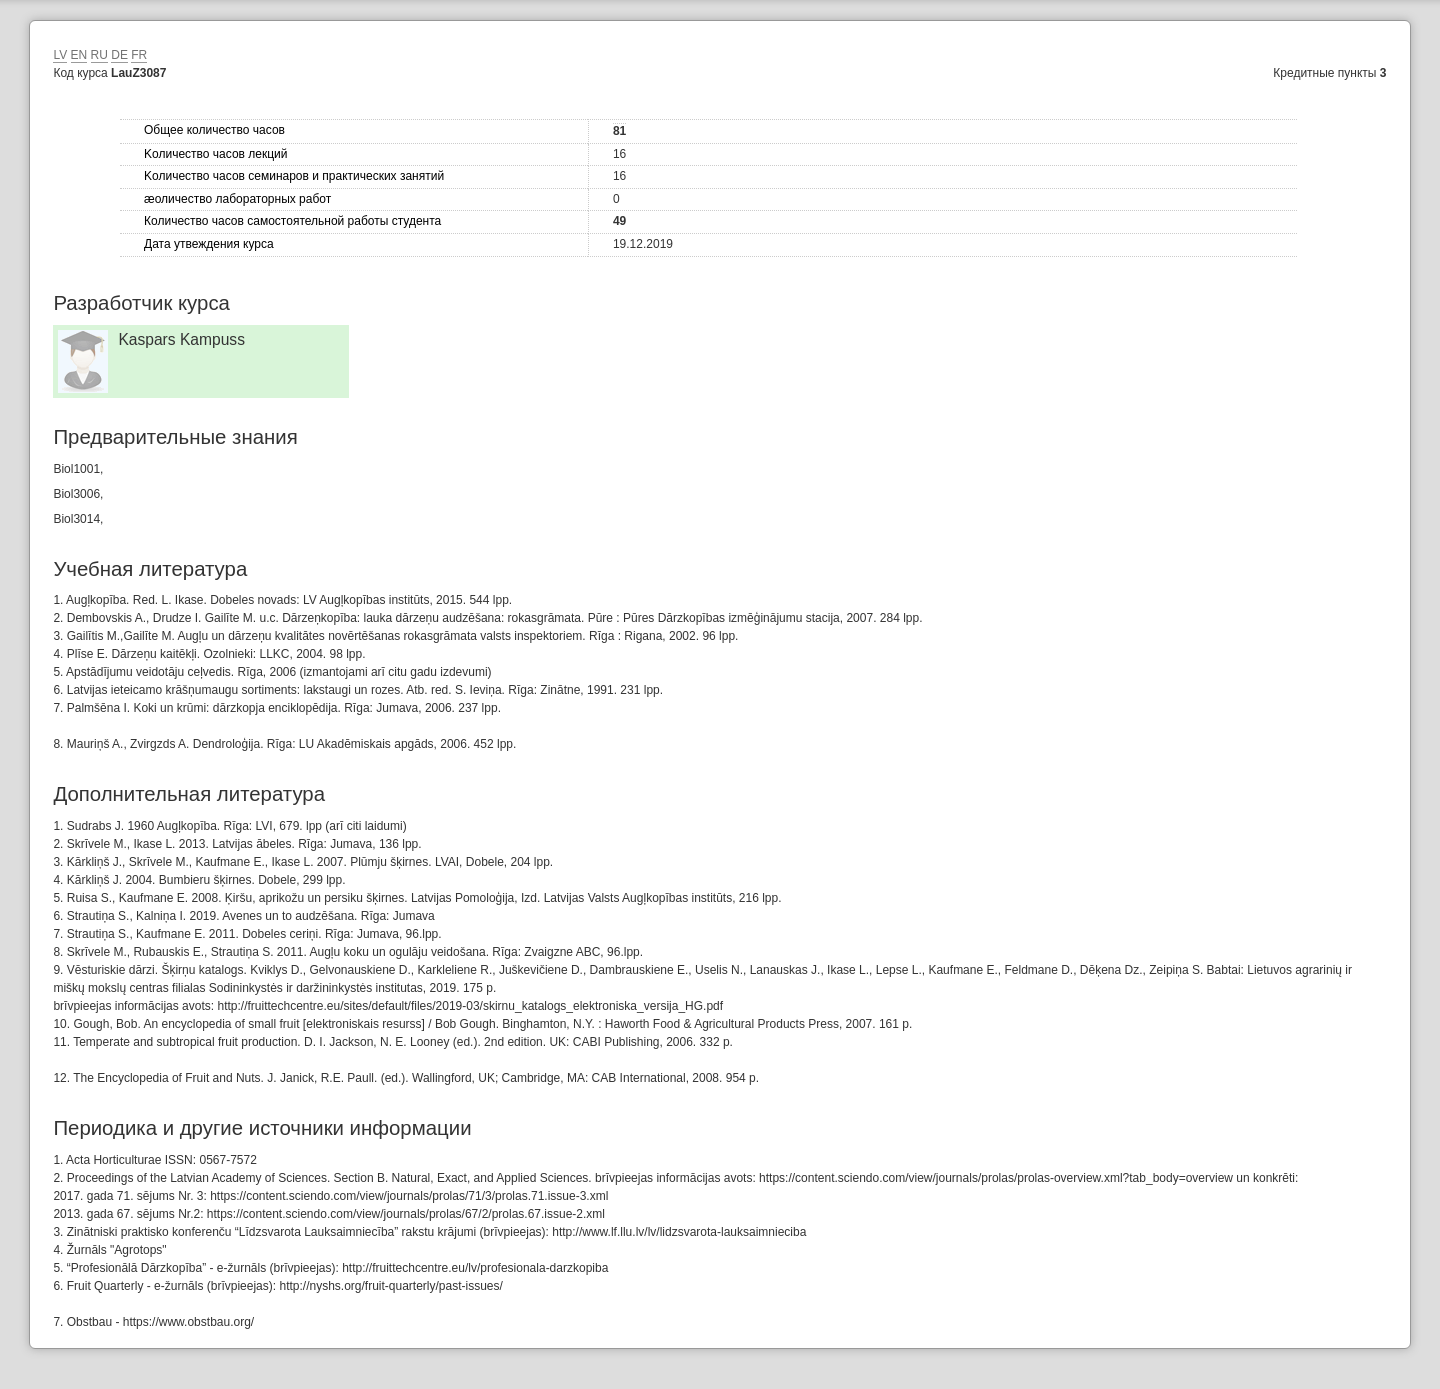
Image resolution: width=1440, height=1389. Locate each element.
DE (119, 55)
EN (79, 55)
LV (60, 55)
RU (99, 55)
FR (139, 55)
